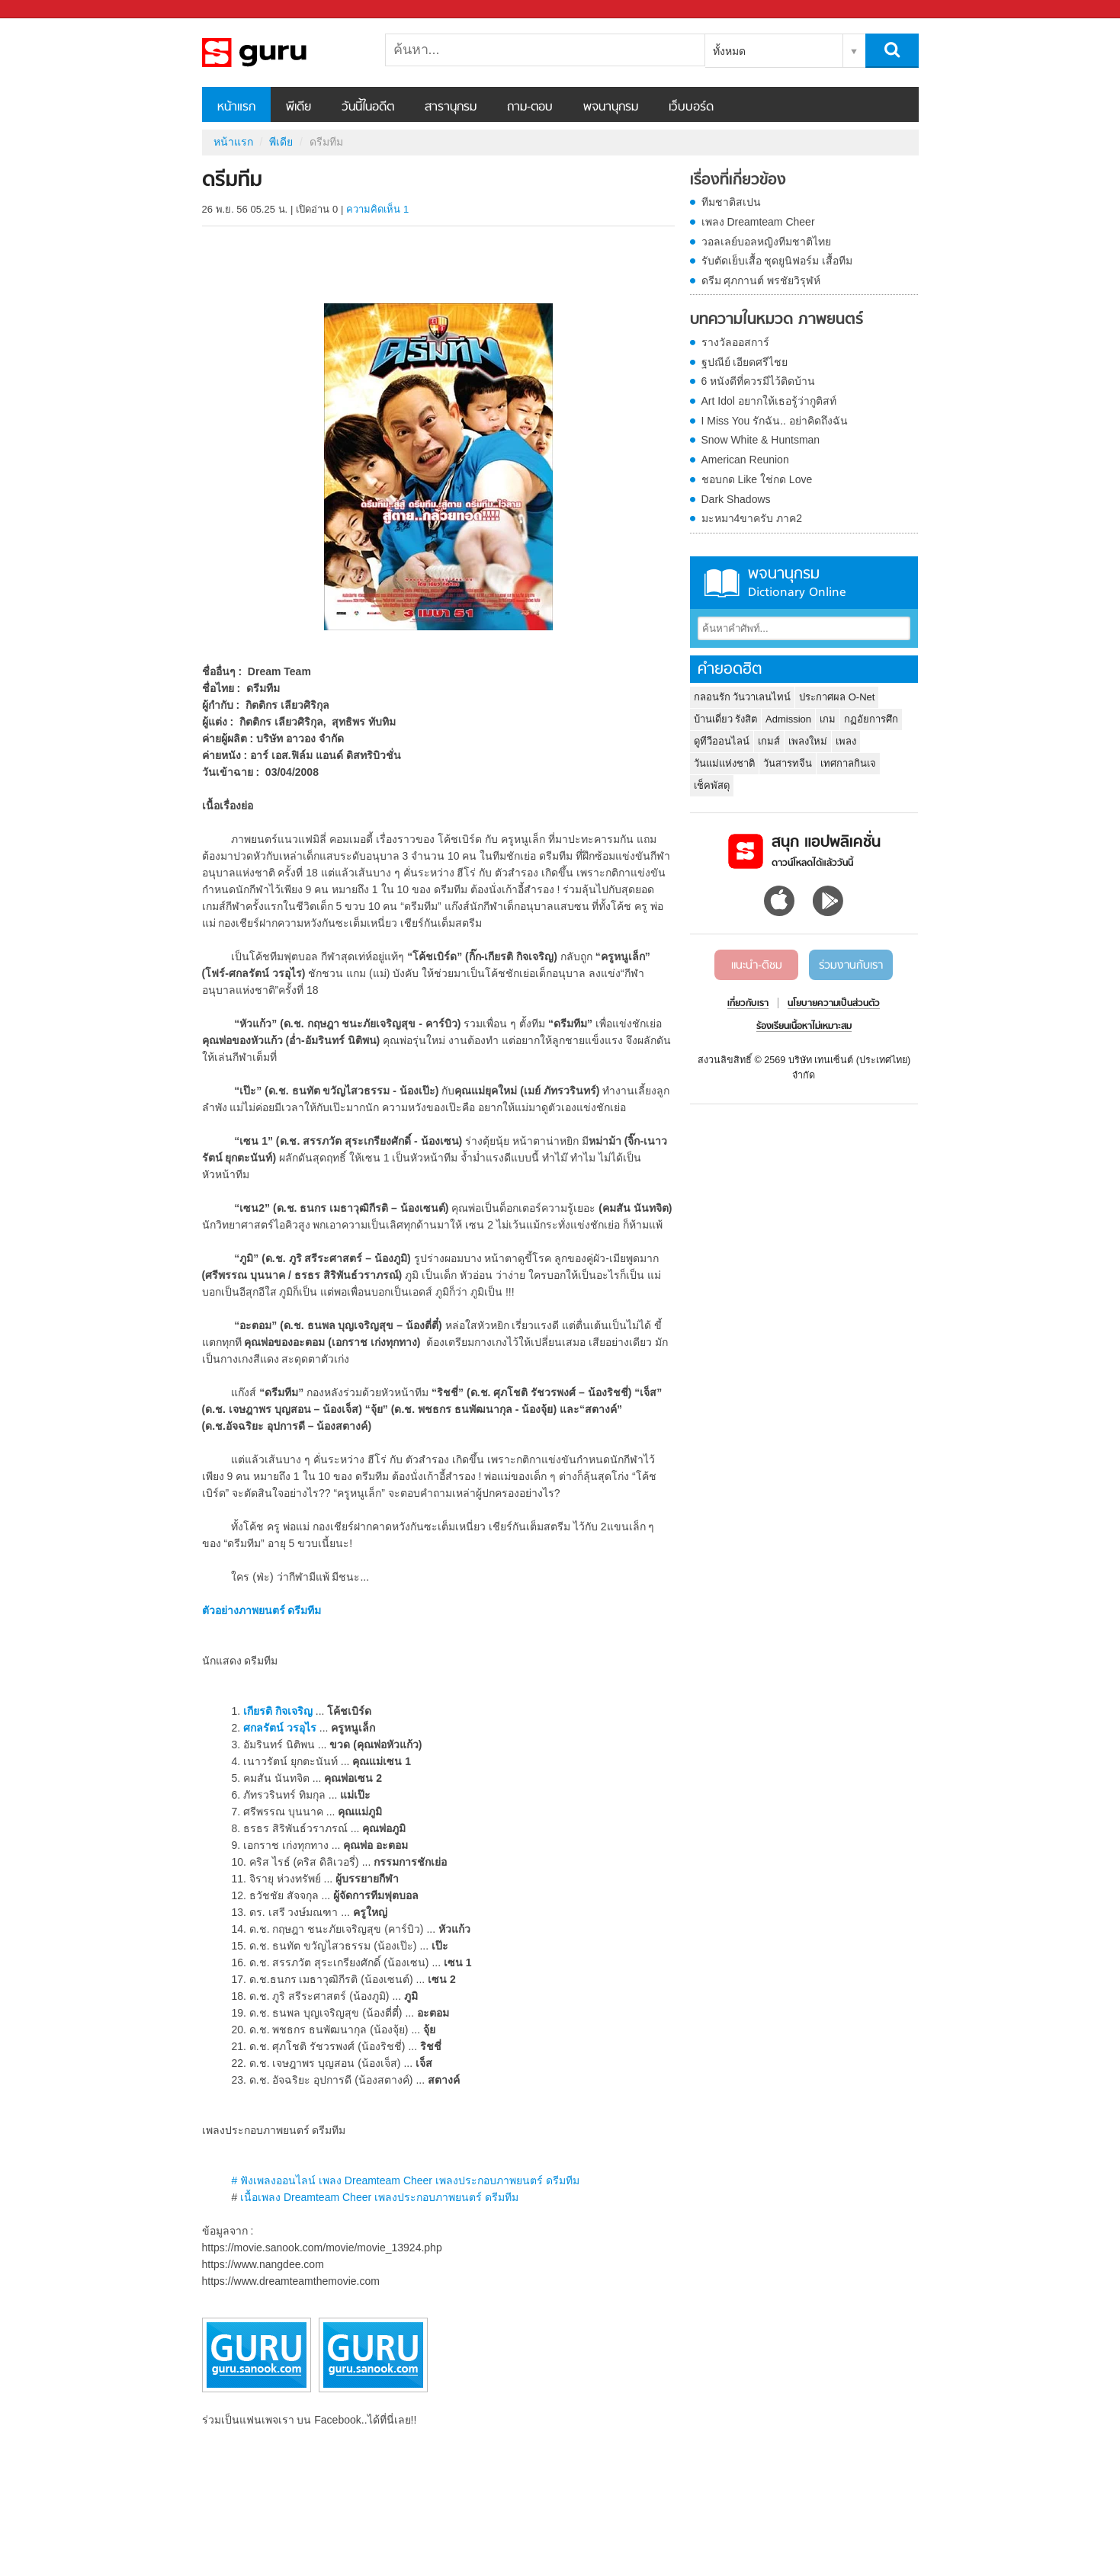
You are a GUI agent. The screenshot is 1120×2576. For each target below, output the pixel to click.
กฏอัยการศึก (871, 719)
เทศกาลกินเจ (848, 763)
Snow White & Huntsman (760, 440)
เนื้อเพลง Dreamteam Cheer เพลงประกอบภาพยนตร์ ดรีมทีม (379, 2197)
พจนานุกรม (610, 107)
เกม (828, 719)
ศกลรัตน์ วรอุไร (279, 1728)
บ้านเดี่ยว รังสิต (726, 719)
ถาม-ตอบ (530, 107)
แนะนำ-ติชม (756, 965)
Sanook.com (46, 9)
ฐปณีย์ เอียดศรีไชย (744, 362)
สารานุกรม (451, 107)
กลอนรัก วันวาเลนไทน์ (742, 697)
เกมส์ (769, 741)
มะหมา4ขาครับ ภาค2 (751, 518)
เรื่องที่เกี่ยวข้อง (738, 181)
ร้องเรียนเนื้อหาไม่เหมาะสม (804, 1026)
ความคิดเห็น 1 (377, 209)
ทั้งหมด (729, 51)
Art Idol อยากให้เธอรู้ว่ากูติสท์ (768, 401)
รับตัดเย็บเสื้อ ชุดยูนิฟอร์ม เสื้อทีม (777, 261)
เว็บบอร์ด (691, 107)
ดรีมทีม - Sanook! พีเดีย (282, 52)
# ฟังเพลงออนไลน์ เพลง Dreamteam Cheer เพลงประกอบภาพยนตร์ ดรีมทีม (405, 2180)
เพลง (846, 741)
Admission (788, 719)
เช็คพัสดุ (712, 785)
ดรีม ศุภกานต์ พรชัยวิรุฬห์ (761, 280)
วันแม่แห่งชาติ (724, 763)
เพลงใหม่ (807, 741)
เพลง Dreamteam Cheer (758, 222)
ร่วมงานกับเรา (851, 965)
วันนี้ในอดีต (368, 107)
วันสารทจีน (787, 763)
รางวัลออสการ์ (735, 342)
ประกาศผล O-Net (836, 697)
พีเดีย (298, 107)
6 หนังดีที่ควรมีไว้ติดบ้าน (758, 381)
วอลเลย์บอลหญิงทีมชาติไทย (766, 241)
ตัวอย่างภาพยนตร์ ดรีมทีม (262, 1610)
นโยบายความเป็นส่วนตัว (834, 1003)
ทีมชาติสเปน (731, 202)
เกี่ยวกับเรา (748, 1003)
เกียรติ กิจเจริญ (278, 1711)
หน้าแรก (236, 107)
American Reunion (745, 459)
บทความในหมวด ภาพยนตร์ (776, 320)
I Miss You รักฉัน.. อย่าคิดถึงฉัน (774, 421)
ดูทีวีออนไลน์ (721, 741)
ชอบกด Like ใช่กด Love (757, 479)
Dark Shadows (736, 499)
